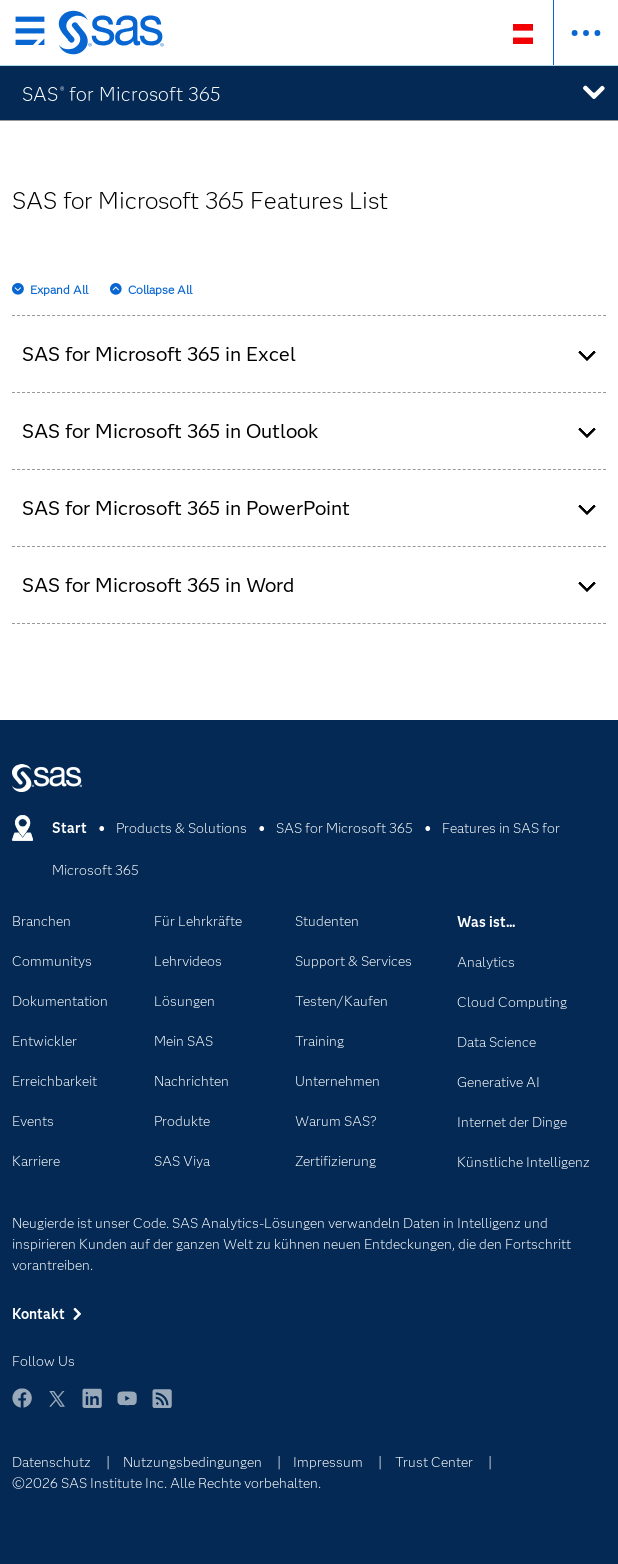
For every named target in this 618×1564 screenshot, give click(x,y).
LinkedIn (92, 1407)
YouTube (127, 1407)
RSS (162, 1407)
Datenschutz (51, 1462)
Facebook (22, 1407)
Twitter (57, 1407)
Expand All (59, 289)
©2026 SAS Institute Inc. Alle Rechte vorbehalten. (166, 1483)
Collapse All (160, 289)
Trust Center (434, 1462)
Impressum (328, 1462)
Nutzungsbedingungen (192, 1462)
